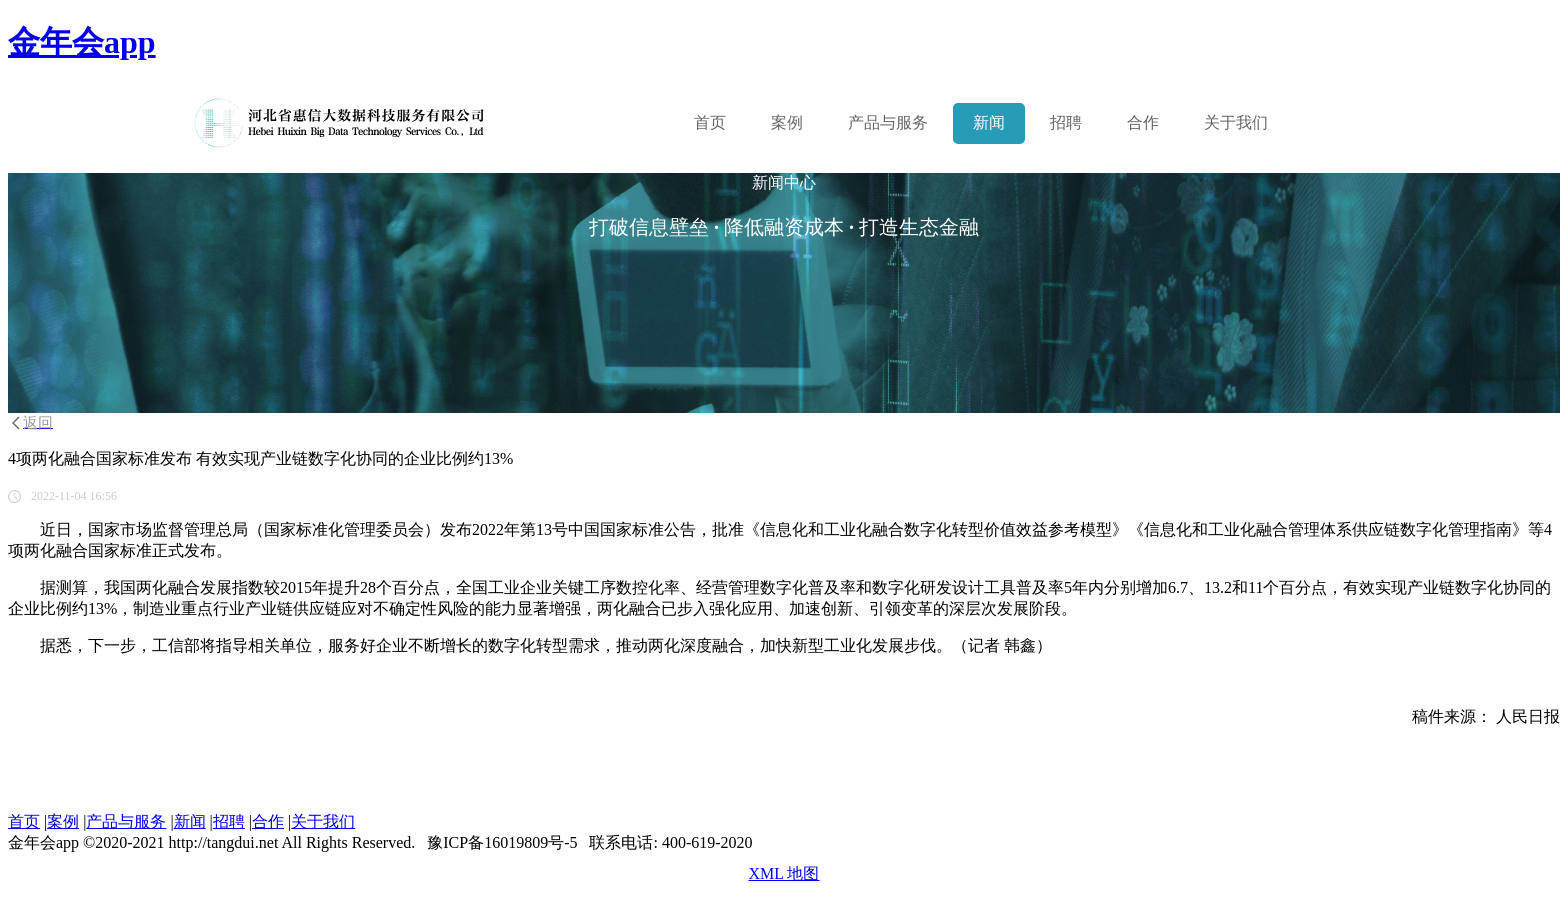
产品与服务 (126, 821)
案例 (787, 122)
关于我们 (1236, 122)
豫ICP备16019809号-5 (502, 842)
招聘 (1066, 122)
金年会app (82, 42)
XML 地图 (784, 873)
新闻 (989, 122)
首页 (710, 122)
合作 (1143, 122)
